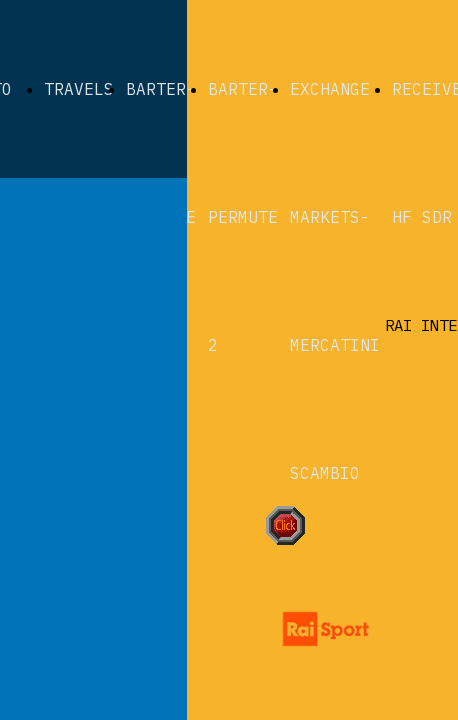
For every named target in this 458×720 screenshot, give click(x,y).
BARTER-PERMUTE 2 (243, 217)
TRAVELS (79, 89)
